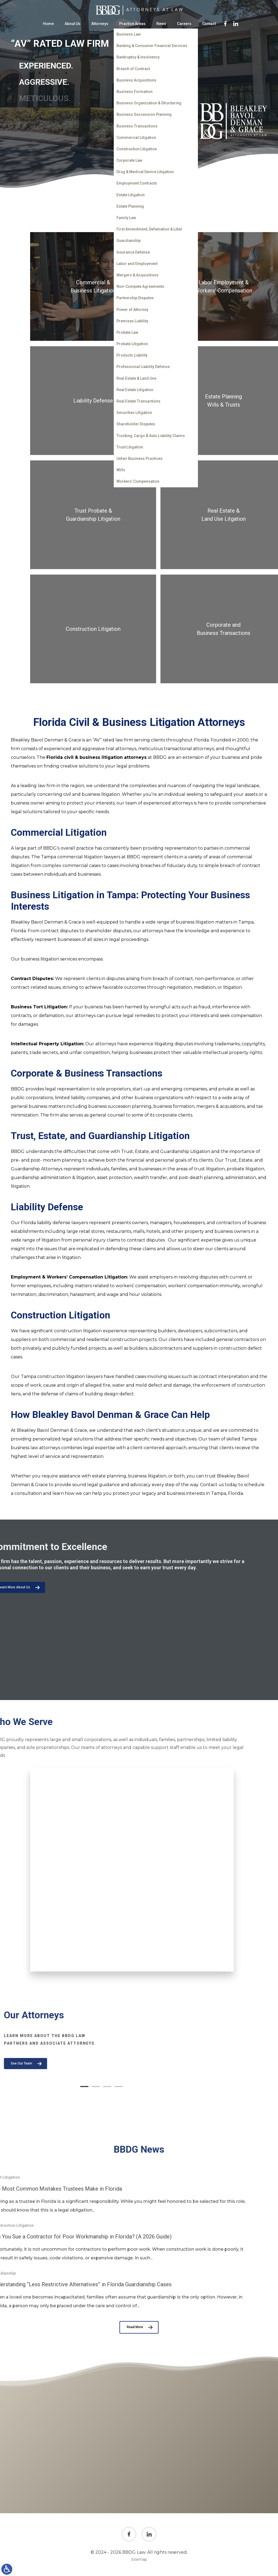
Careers (184, 23)
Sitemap (139, 2559)
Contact (209, 23)
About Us (72, 23)
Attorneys (99, 23)
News (161, 23)
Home (48, 23)
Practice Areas (132, 23)
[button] (201, 2086)
